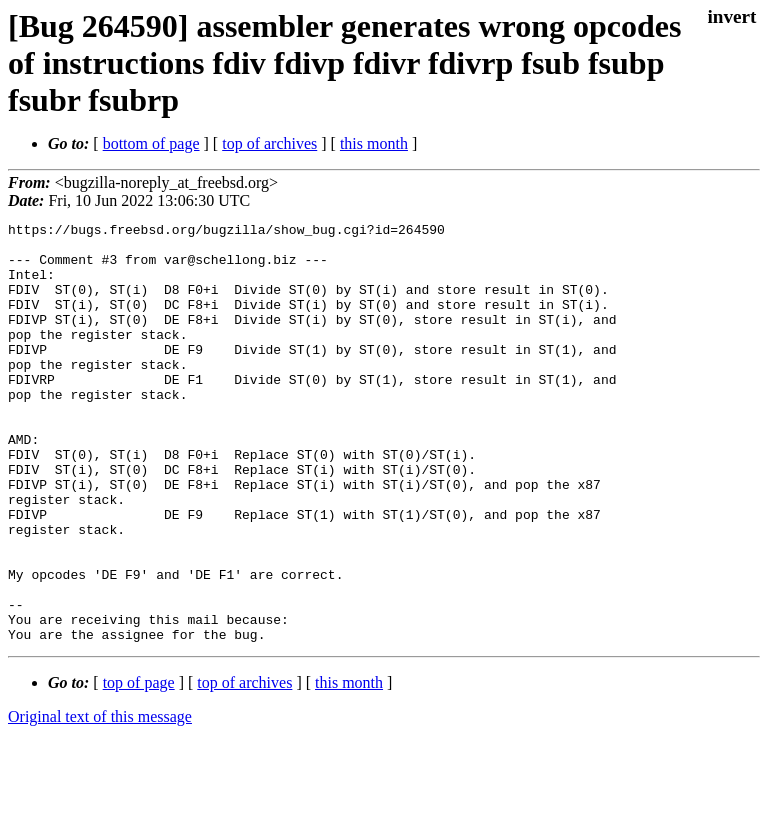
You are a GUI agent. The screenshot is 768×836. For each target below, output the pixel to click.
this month (374, 143)
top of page (139, 766)
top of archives (269, 143)
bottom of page (151, 143)
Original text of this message (100, 800)
